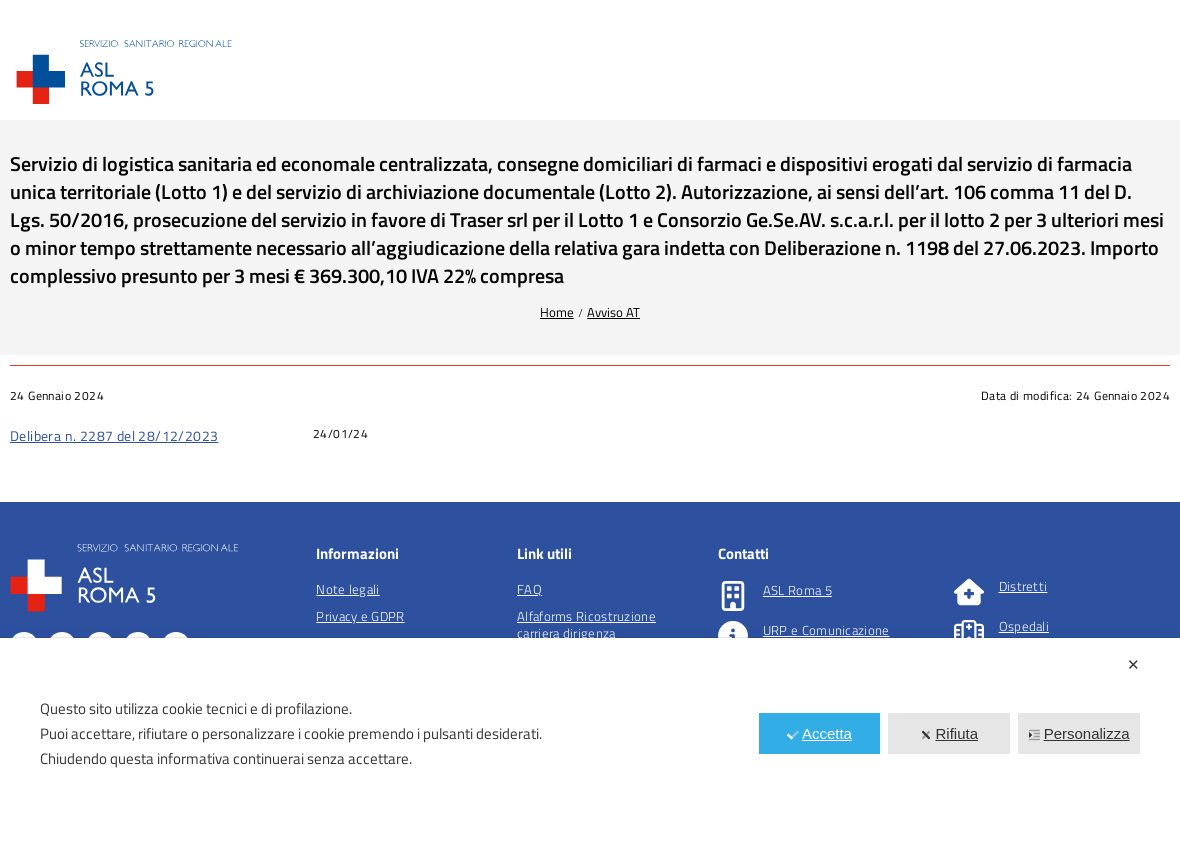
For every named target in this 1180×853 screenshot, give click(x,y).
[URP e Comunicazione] (733, 636)
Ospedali (1024, 626)
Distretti (1023, 586)
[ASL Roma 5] (733, 596)
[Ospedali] (969, 632)
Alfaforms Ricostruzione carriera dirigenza (586, 624)
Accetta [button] (819, 733)
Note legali (347, 589)
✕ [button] (1133, 664)
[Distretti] (969, 592)
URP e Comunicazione (826, 630)
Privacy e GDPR (360, 616)
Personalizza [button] (1079, 733)
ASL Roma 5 (797, 590)
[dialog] (590, 745)
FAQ (529, 589)
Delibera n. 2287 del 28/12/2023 (114, 435)
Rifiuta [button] (949, 733)
